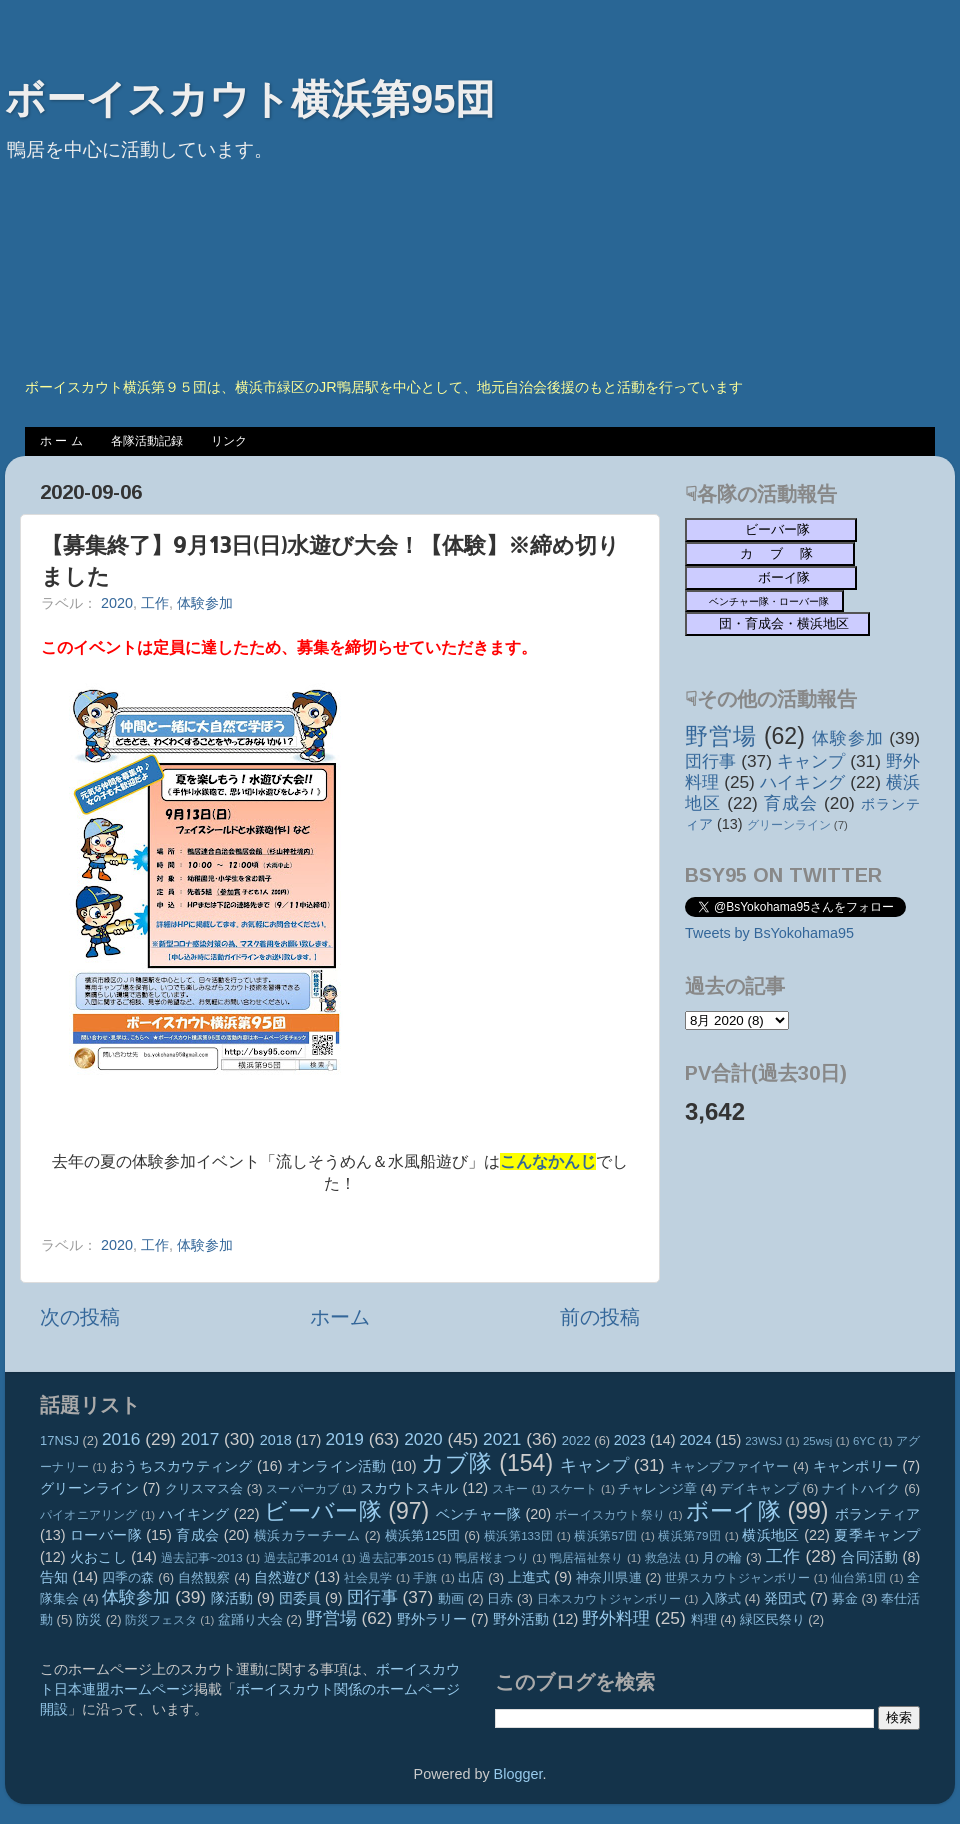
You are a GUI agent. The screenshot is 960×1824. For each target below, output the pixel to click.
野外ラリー (432, 1619)
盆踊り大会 (250, 1619)
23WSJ (763, 1441)
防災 (89, 1619)
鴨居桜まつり (492, 1558)
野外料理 (616, 1618)
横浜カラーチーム (307, 1535)
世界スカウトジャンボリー (738, 1578)
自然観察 (204, 1577)
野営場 (721, 736)
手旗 (425, 1578)
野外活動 (521, 1619)
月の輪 (722, 1557)
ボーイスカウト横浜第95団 (250, 99)
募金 (845, 1598)
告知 (54, 1577)
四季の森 (128, 1577)
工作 (155, 603)
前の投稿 (600, 1317)
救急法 (663, 1558)
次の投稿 (80, 1317)
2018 (276, 1440)
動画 (451, 1598)
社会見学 (368, 1578)
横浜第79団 (689, 1536)
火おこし (98, 1557)
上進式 (529, 1577)
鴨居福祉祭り (587, 1558)
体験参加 (205, 603)
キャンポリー (856, 1466)
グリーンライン (789, 825)
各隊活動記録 (147, 441)
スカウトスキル (409, 1488)
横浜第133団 (518, 1536)
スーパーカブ (302, 1489)
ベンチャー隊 (478, 1514)
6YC (864, 1441)
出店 (471, 1577)
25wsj (817, 1441)
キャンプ (811, 761)
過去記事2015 (396, 1558)
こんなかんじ (548, 1161)
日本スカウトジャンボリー (609, 1599)
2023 (630, 1440)
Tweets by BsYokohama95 (769, 933)
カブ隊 (457, 1463)
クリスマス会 (204, 1488)
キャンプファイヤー (729, 1466)
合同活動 (869, 1557)
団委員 (300, 1598)
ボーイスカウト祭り (610, 1515)
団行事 (710, 761)
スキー (510, 1489)
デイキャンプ (759, 1488)
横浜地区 (771, 1535)
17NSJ (59, 1440)
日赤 (500, 1598)
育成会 (791, 803)
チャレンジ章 (657, 1488)
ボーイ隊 (733, 1511)
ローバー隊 (106, 1535)
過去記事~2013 (201, 1558)
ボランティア (877, 1514)
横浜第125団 (423, 1535)
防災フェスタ (161, 1620)
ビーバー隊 (323, 1511)
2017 (200, 1439)
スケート (573, 1489)
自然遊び (282, 1577)
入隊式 (721, 1598)
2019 (344, 1439)
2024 (696, 1440)
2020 (117, 603)
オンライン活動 (337, 1466)
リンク (229, 441)
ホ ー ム (61, 441)
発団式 (785, 1598)
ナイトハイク (861, 1488)
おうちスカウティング (181, 1466)
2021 (502, 1439)
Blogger (518, 1774)
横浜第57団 (605, 1536)
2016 (121, 1439)
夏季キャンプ (877, 1535)
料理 (704, 1619)
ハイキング (803, 782)
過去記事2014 (301, 1558)
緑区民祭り (772, 1619)
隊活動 (232, 1598)
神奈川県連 (609, 1577)
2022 (576, 1440)
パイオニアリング (89, 1515)
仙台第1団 (858, 1578)
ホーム (340, 1317)
